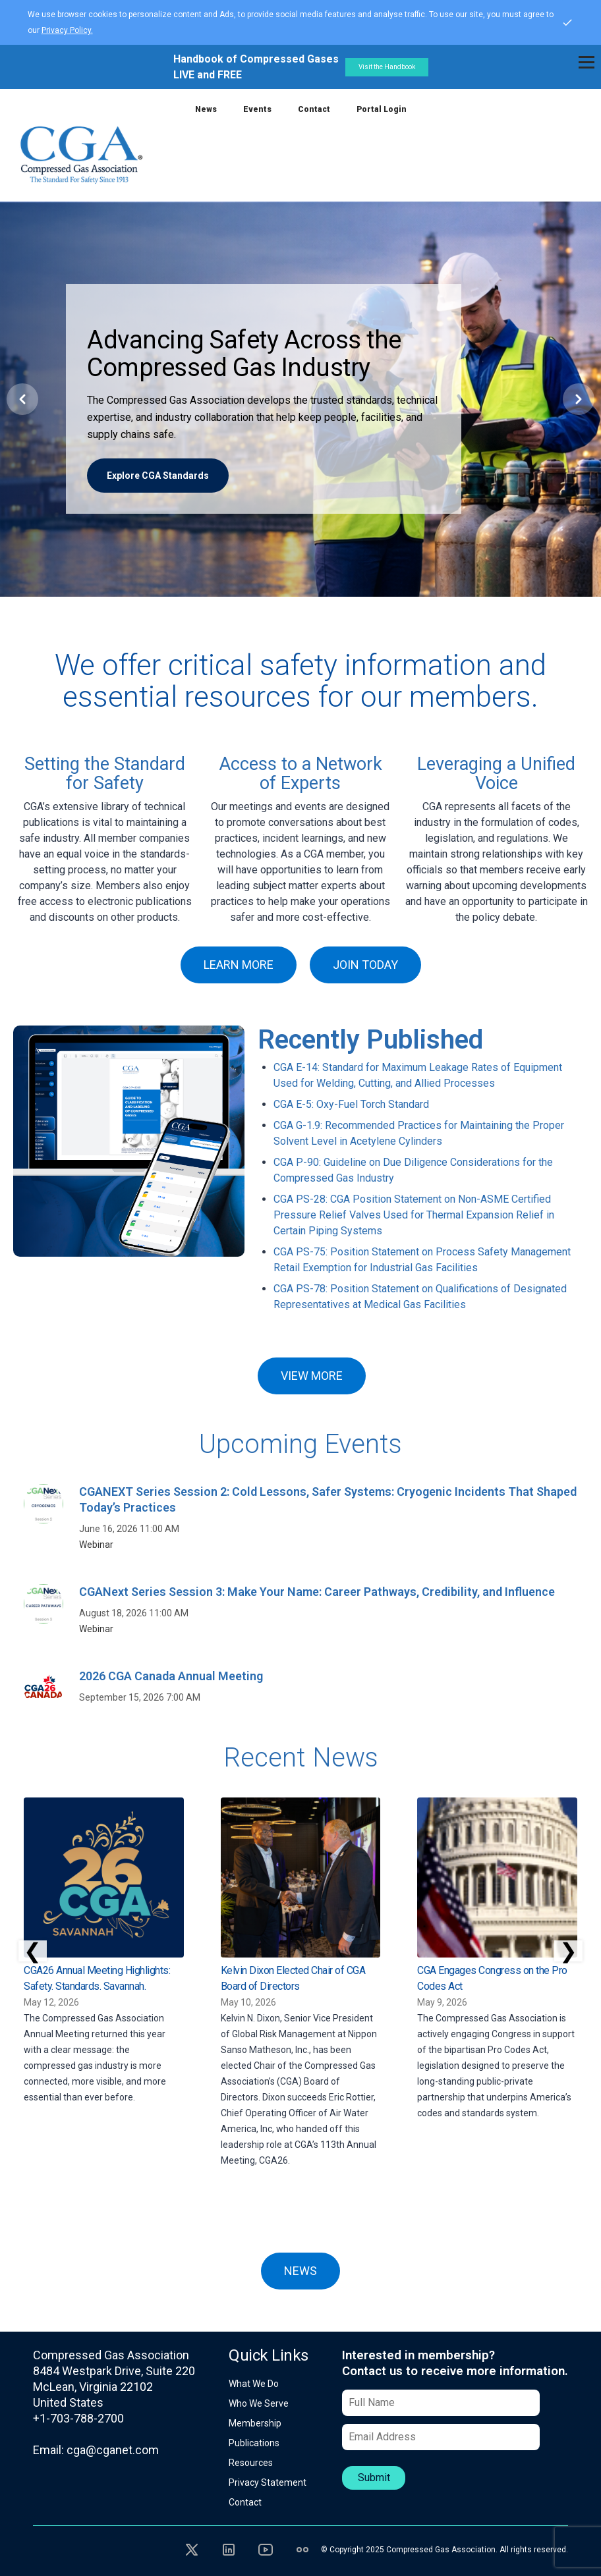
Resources (251, 2462)
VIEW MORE (312, 1376)
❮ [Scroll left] (33, 1950)
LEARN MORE (238, 965)
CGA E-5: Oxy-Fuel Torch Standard (351, 1104)
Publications (254, 2443)
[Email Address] (441, 2437)
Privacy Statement (267, 2482)
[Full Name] (441, 2403)
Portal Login (382, 109)
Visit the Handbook (386, 66)
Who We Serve (259, 2403)
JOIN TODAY (365, 965)
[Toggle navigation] (586, 62)
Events (257, 109)
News (206, 109)
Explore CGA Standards (158, 475)
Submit (374, 2477)
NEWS (300, 2271)
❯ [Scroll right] (568, 1950)
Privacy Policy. (67, 30)
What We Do (254, 2383)
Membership (255, 2423)
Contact (314, 109)
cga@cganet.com (113, 2450)
